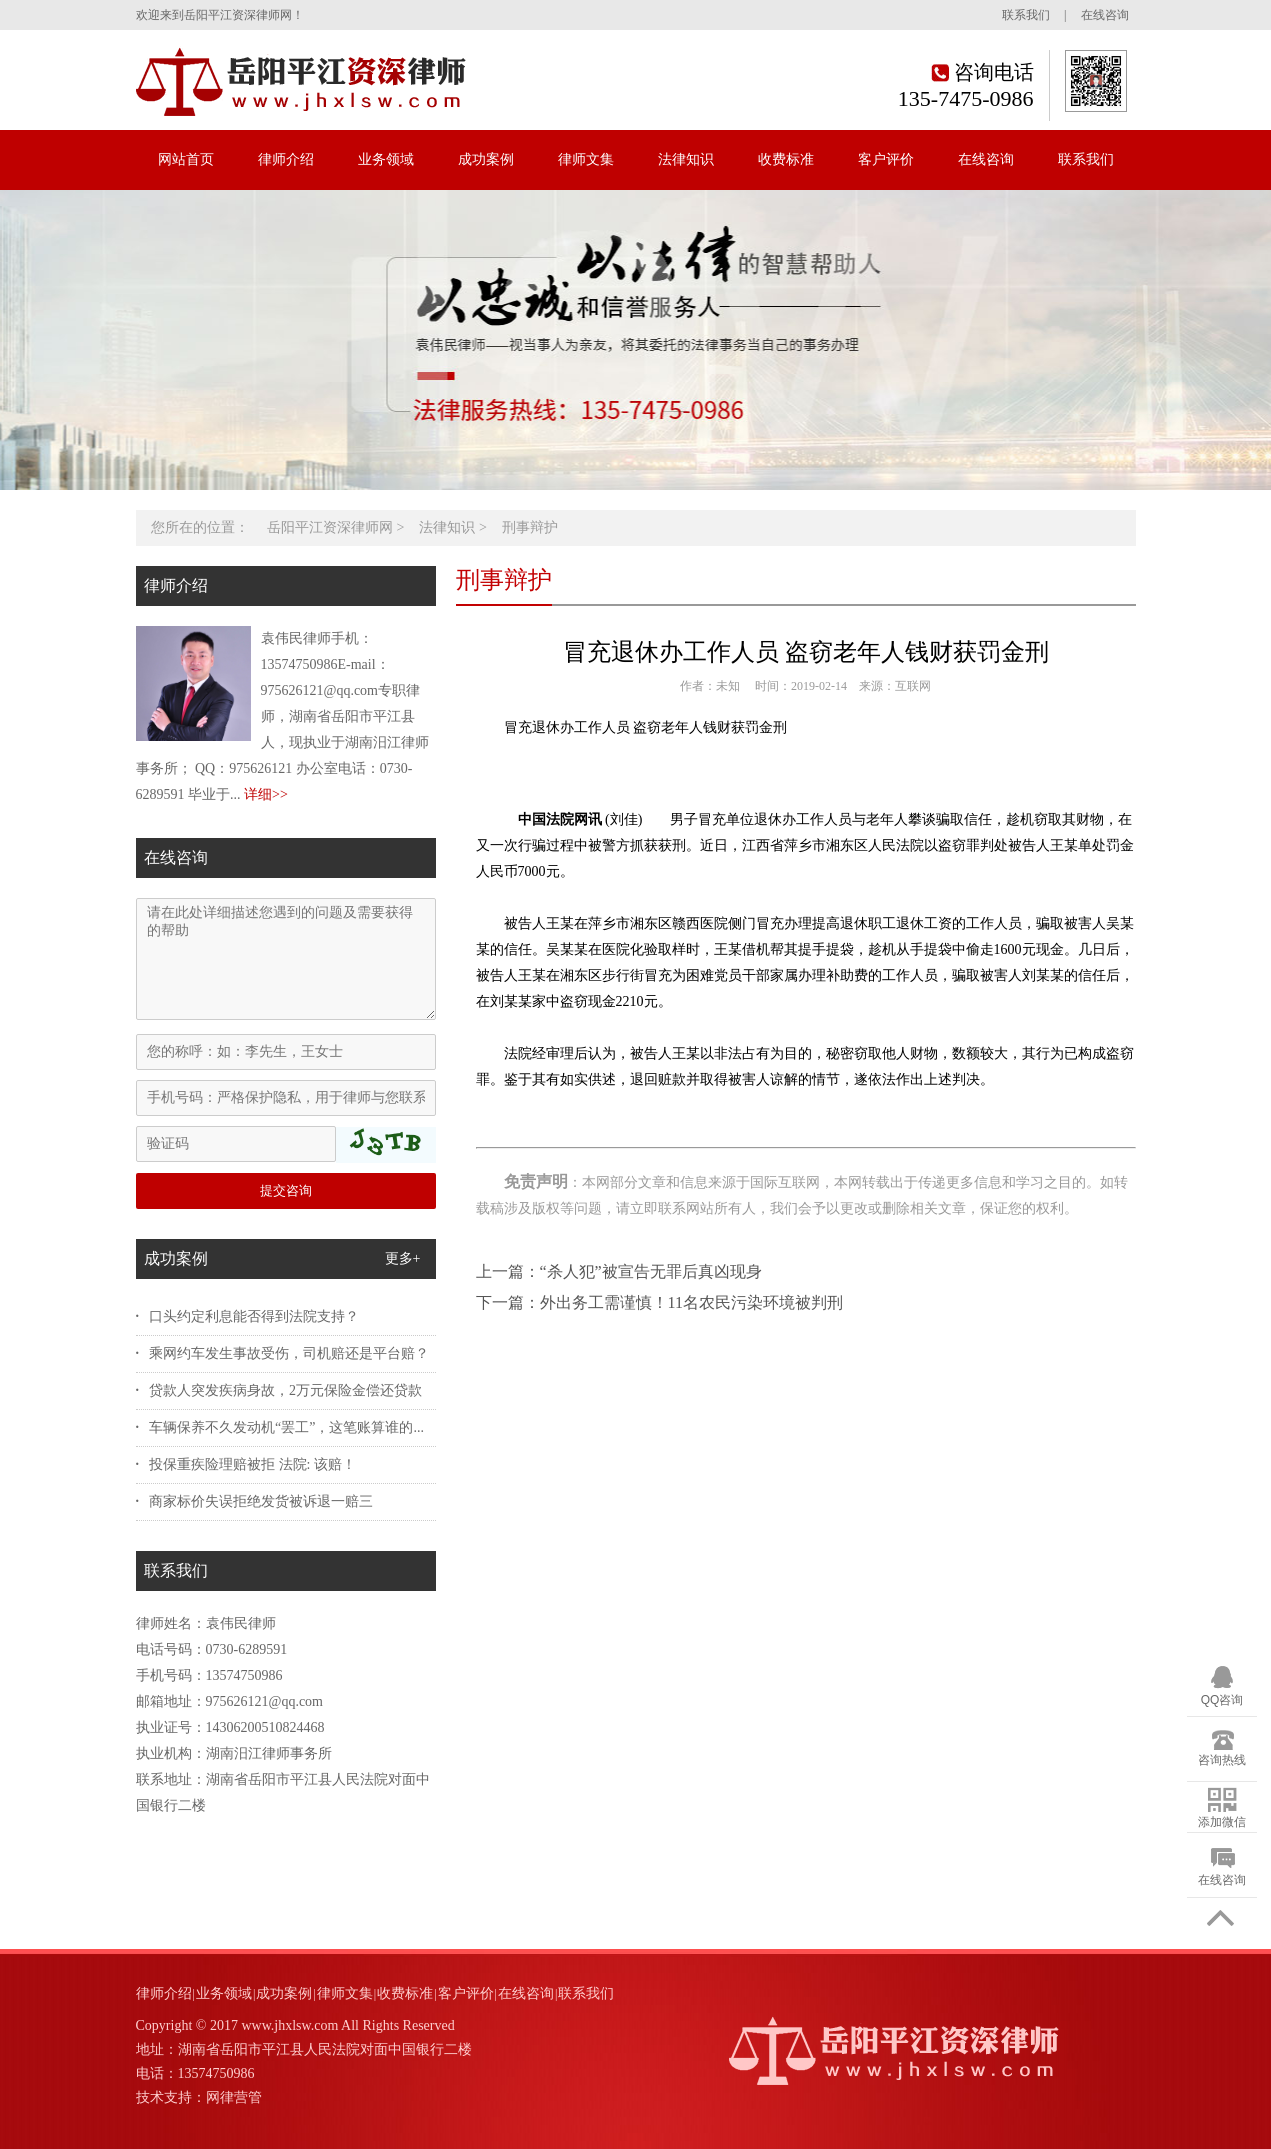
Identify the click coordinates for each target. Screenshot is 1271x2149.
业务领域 (386, 159)
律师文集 (586, 159)
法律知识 (686, 159)
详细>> (266, 794)
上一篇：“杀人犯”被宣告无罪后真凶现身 (619, 1271)
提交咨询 (286, 1190)
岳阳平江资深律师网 (330, 527)
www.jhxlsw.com (289, 2025)
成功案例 (486, 159)
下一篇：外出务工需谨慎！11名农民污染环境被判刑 (659, 1302)
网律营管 (234, 2097)
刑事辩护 (530, 527)
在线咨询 (1105, 15)
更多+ (403, 1258)
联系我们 (1026, 15)
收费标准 (786, 159)
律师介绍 (286, 159)
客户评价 (886, 159)
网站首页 (186, 159)
